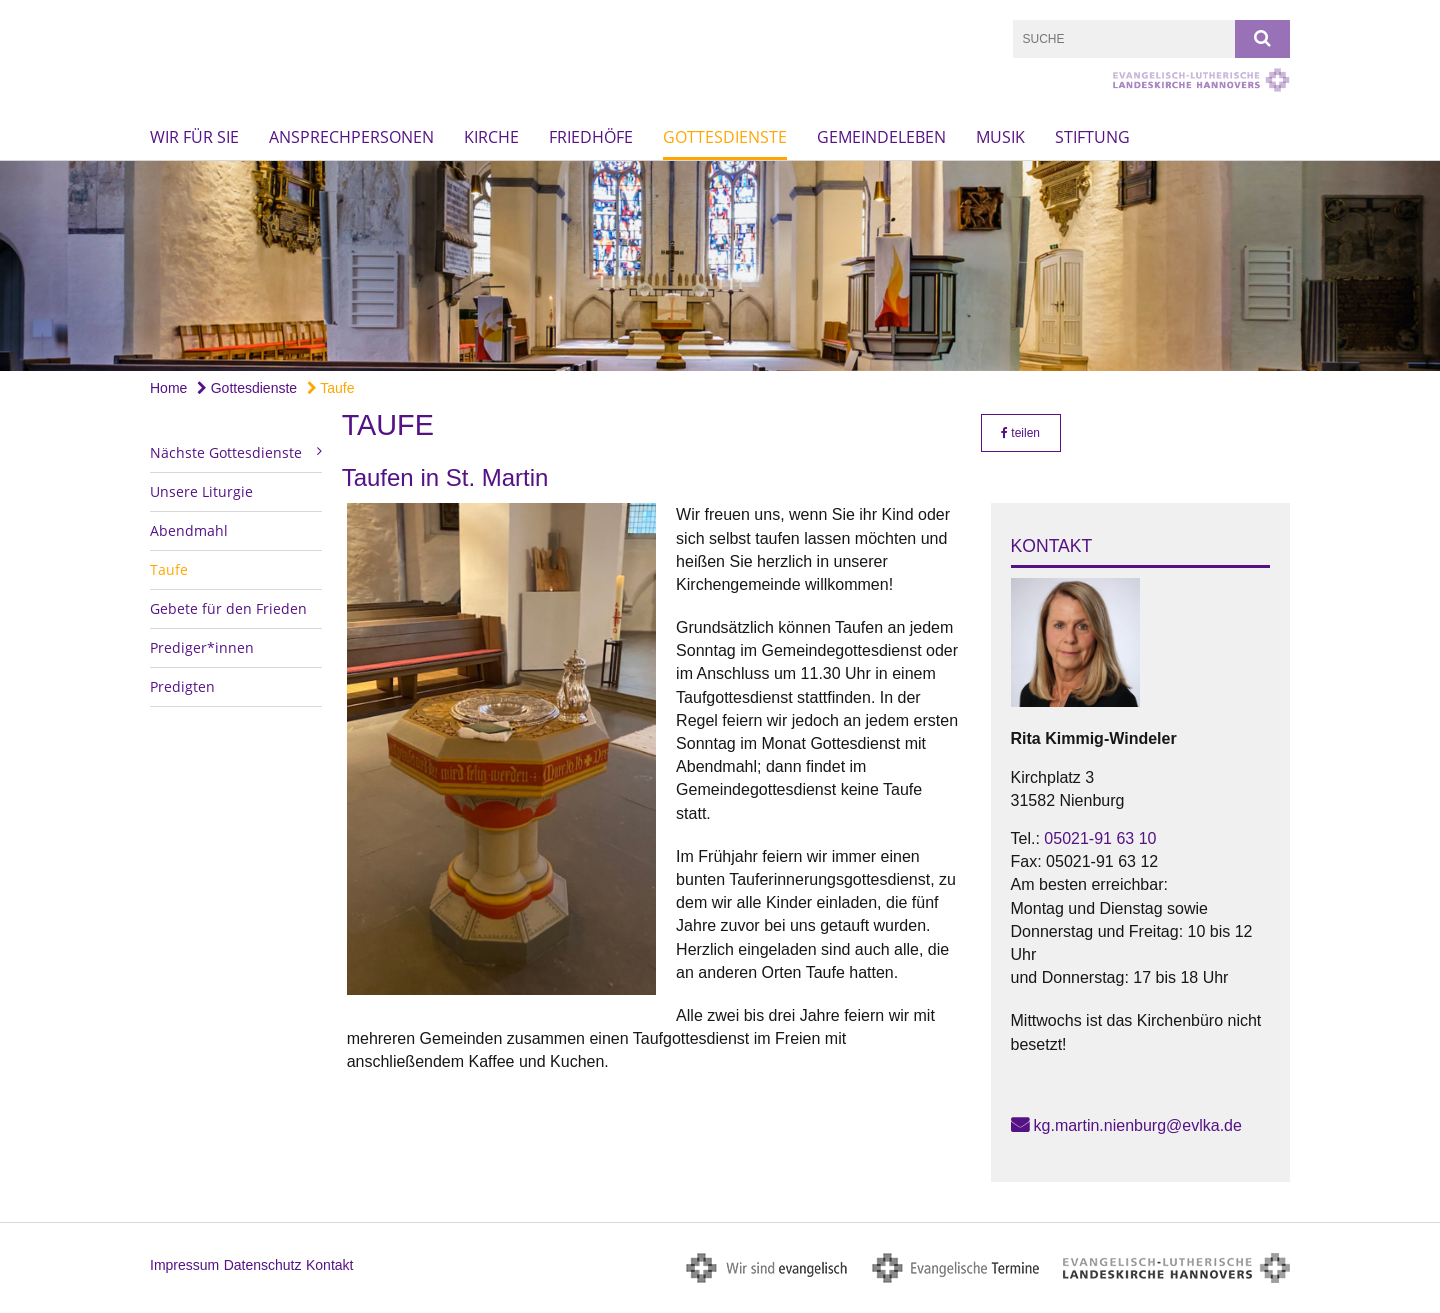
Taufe (331, 388)
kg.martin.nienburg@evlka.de (1138, 1125)
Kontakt (329, 1265)
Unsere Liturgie (201, 491)
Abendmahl (189, 530)
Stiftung (1092, 137)
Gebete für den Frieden (228, 608)
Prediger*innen (202, 647)
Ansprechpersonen (351, 137)
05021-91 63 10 (1100, 838)
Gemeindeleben (881, 137)
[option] (720, 266)
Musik (1000, 137)
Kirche (491, 137)
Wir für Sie (194, 137)
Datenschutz (263, 1265)
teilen (1020, 433)
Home (168, 388)
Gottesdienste (725, 137)
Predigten (182, 686)
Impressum (184, 1265)
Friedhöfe (591, 137)
